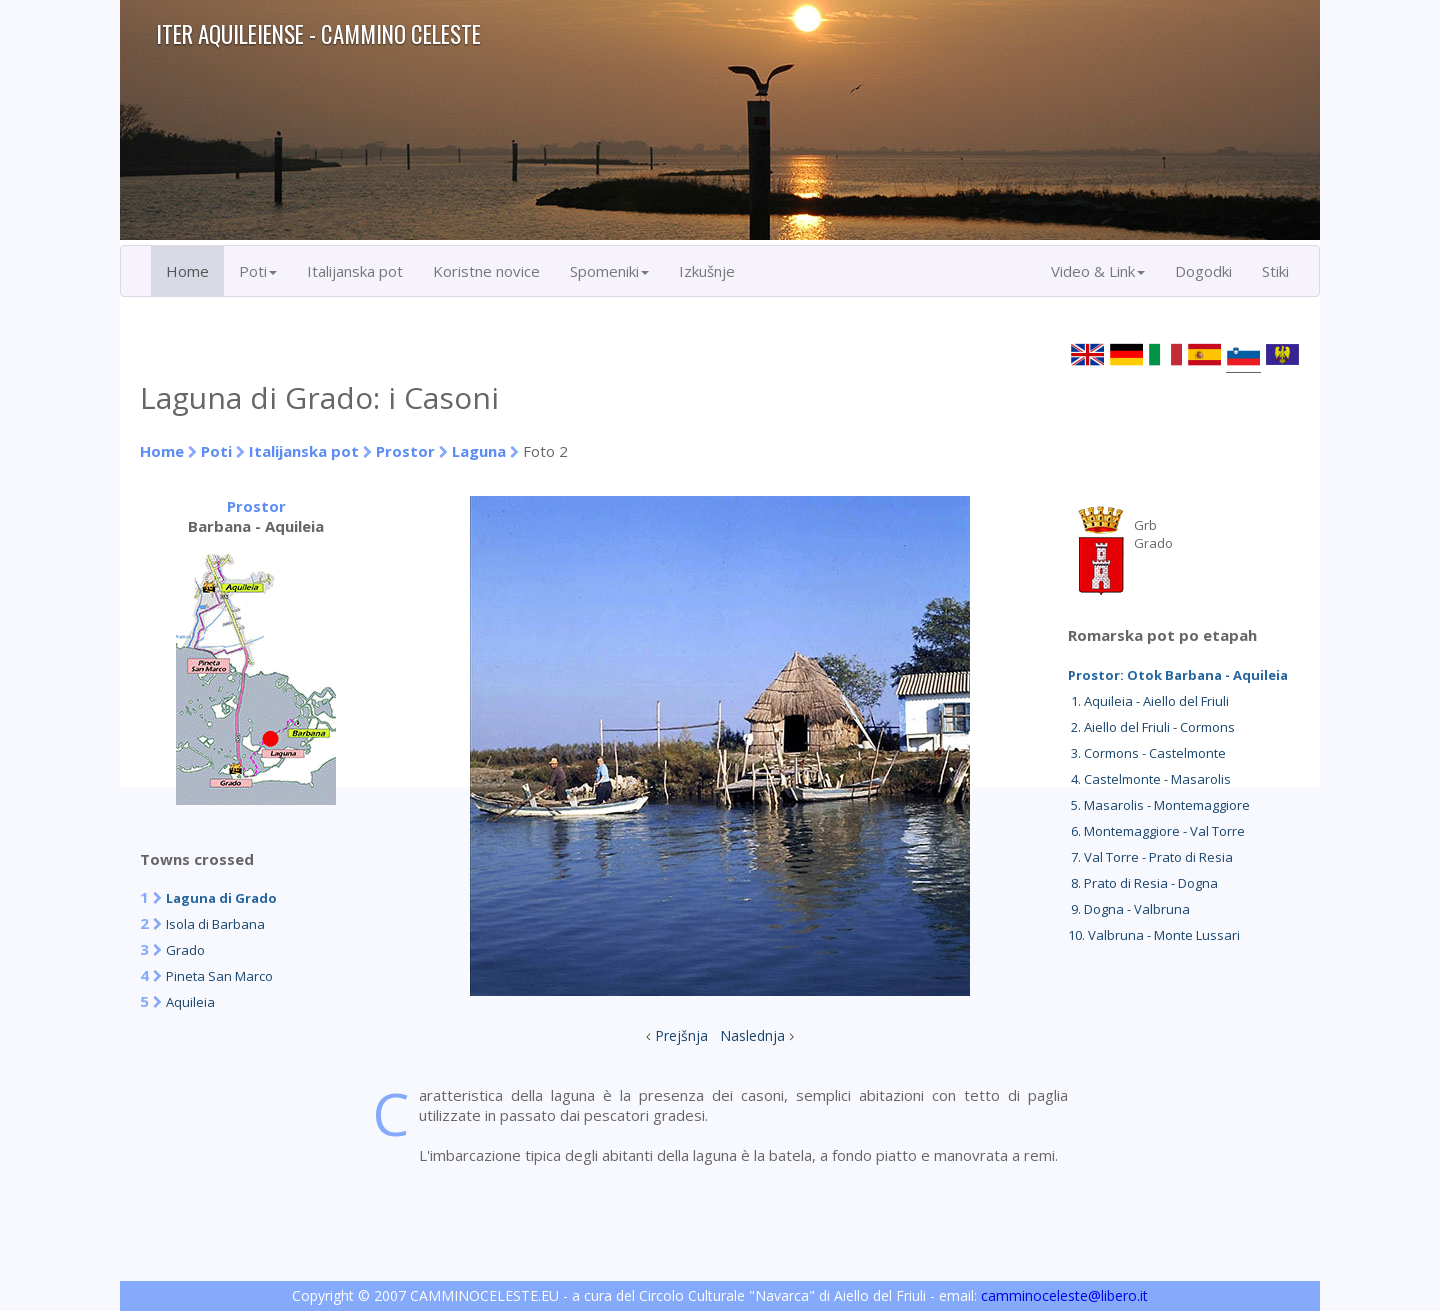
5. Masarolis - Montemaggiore (1159, 805)
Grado (185, 950)
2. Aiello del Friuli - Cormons (1151, 727)
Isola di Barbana (215, 924)
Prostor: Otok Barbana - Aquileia (1178, 675)
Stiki (1275, 271)
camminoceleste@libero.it (1064, 1295)
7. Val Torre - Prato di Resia (1150, 857)
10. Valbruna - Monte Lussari (1154, 935)
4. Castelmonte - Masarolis (1149, 779)
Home (187, 271)
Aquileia (190, 1002)
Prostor (407, 451)
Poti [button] (258, 271)
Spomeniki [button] (609, 271)
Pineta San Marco (219, 976)
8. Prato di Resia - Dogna (1143, 883)
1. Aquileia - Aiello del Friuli (1148, 701)
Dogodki (1203, 271)
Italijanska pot (355, 271)
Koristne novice (486, 271)
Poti (216, 451)
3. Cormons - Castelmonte (1147, 753)
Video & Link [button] (1098, 271)
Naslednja (752, 1035)
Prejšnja (681, 1035)
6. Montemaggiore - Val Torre (1156, 831)
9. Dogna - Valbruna (1129, 909)
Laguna (479, 451)
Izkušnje (707, 271)
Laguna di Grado (221, 898)
